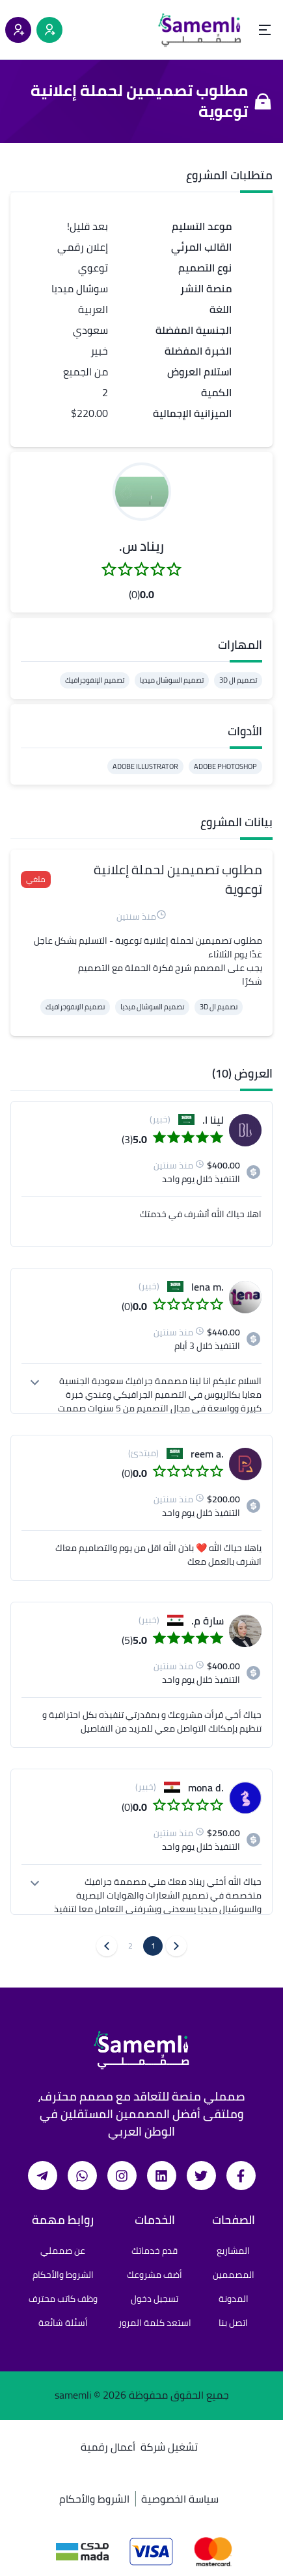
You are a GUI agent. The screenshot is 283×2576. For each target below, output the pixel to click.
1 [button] (153, 1945)
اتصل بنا (233, 2322)
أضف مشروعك (154, 2274)
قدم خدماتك (154, 2250)
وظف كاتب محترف (63, 2298)
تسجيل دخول (154, 2298)
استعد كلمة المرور (154, 2322)
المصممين (233, 2274)
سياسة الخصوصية (180, 2499)
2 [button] (130, 1945)
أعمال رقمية (108, 2447)
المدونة (234, 2298)
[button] (142, 491)
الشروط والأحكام (63, 2274)
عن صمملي (62, 2250)
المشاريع (233, 2250)
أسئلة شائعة (63, 2322)
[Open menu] (265, 30)
